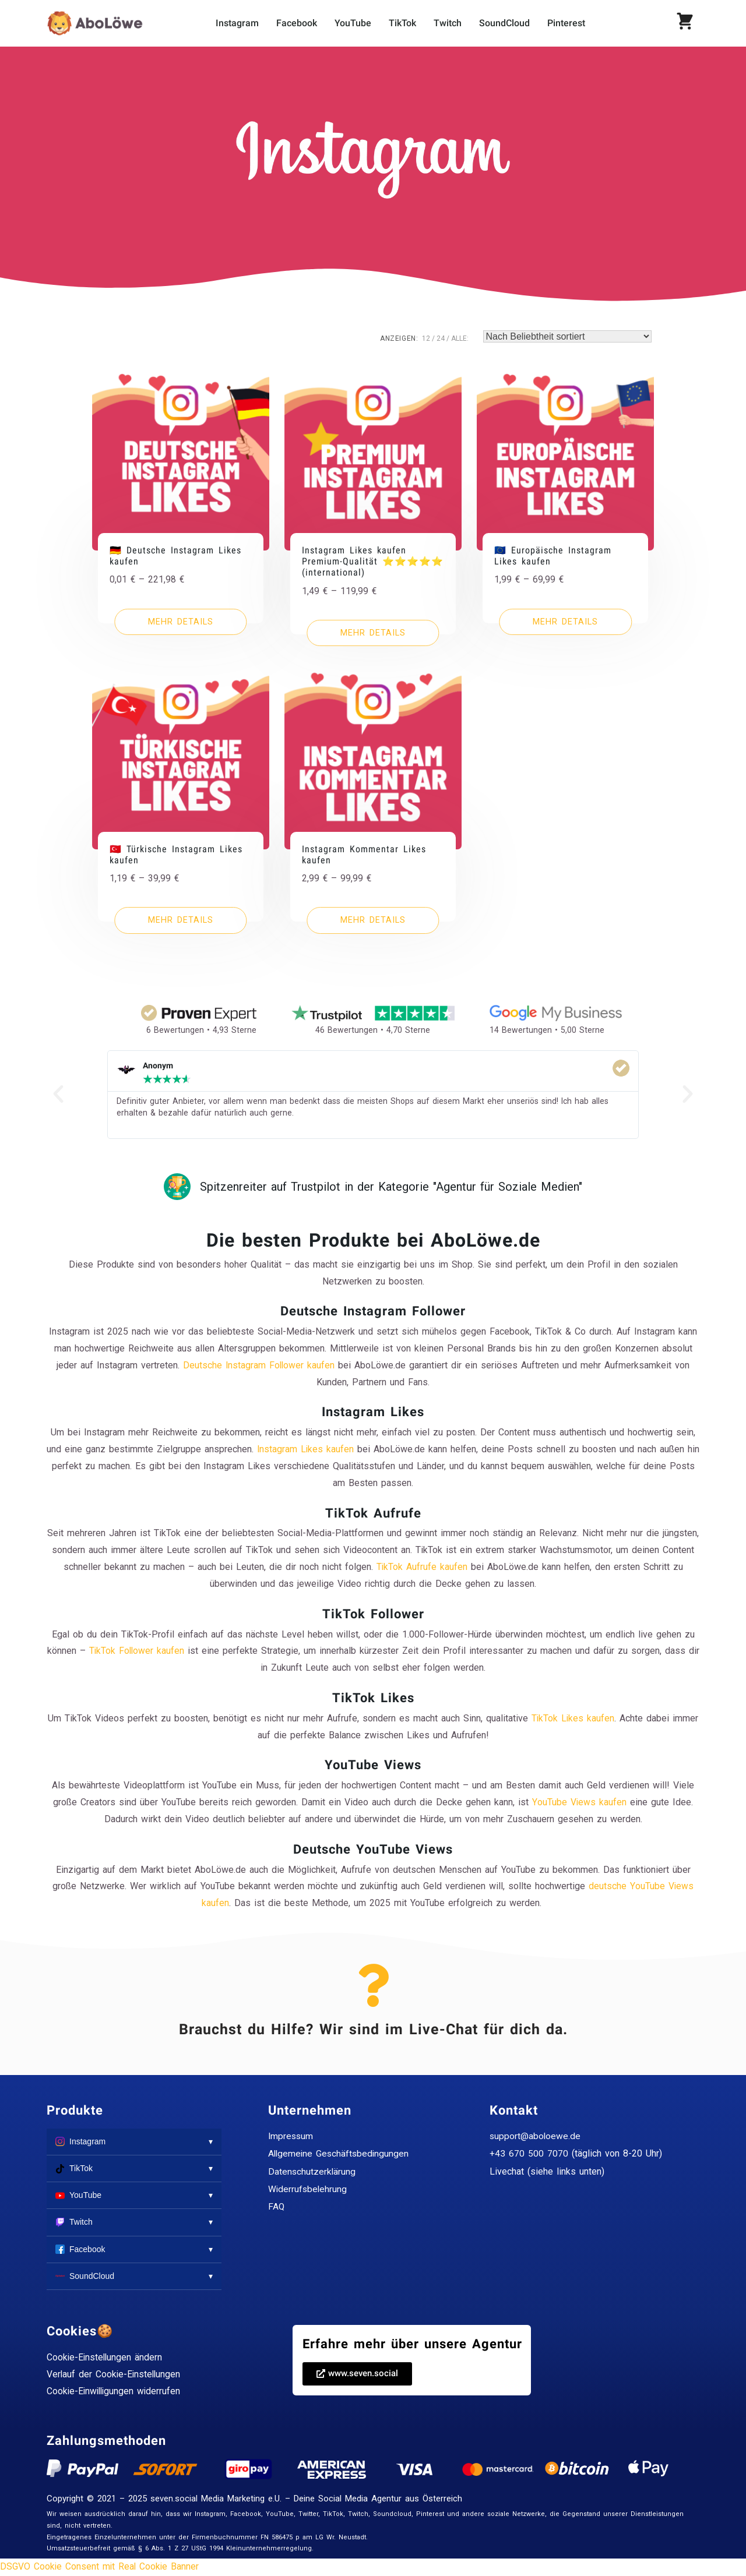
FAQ (276, 2207)
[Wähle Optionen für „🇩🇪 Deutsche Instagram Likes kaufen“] (180, 622)
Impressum (291, 2136)
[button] (357, 2374)
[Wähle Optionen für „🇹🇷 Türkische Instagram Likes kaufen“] (180, 921)
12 (426, 338)
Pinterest (566, 23)
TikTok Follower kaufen (143, 1651)
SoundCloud (504, 23)
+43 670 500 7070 (529, 2153)
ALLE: (460, 338)
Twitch (448, 23)
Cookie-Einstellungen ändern (105, 2357)
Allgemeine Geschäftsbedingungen (340, 2153)
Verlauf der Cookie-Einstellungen (115, 2374)
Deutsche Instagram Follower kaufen (259, 1365)
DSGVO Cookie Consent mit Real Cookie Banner (100, 2567)
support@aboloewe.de (536, 2136)
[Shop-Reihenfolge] (567, 336)
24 (441, 338)
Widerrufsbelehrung (308, 2189)
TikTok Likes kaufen (573, 1718)
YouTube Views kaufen (579, 1802)
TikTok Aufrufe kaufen (421, 1567)
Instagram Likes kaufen (313, 1449)
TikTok (402, 23)
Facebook (296, 23)
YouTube (353, 23)
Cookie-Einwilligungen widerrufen (115, 2391)
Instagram (237, 23)
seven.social (174, 2499)
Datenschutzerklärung (312, 2172)
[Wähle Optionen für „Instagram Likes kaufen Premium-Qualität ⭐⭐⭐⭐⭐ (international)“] (373, 633)
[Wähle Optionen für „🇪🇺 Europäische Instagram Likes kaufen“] (565, 622)
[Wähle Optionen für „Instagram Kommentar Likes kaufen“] (373, 921)
